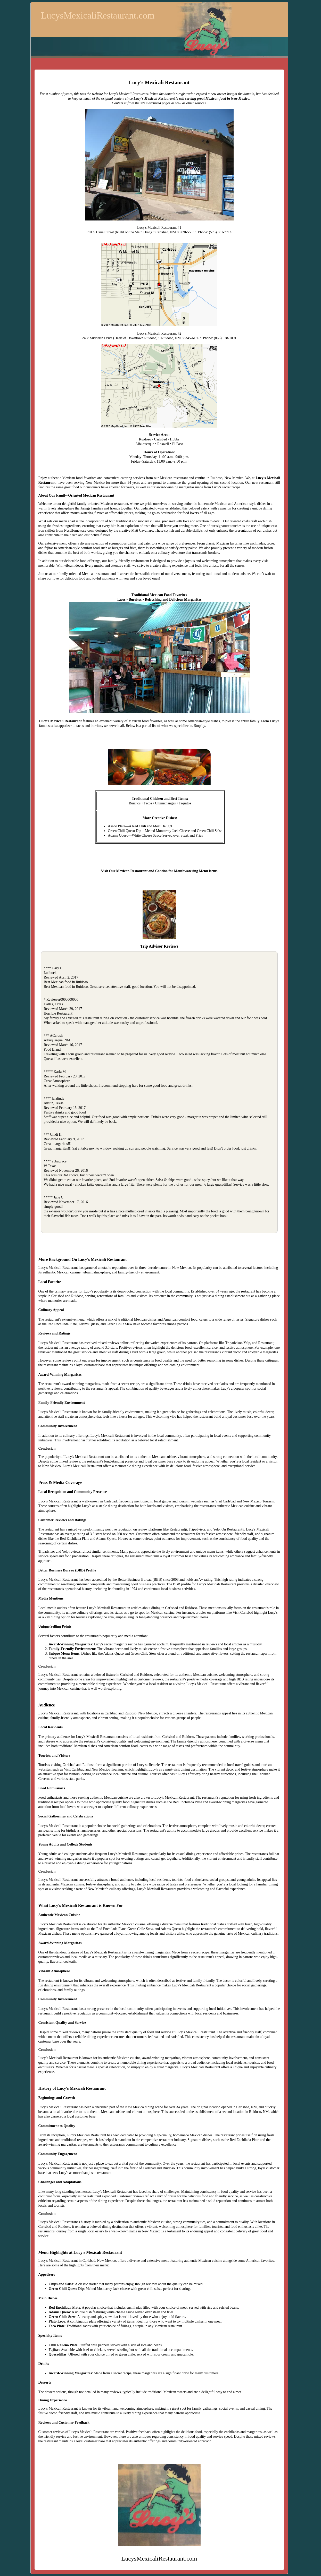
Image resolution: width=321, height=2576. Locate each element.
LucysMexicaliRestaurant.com (98, 15)
